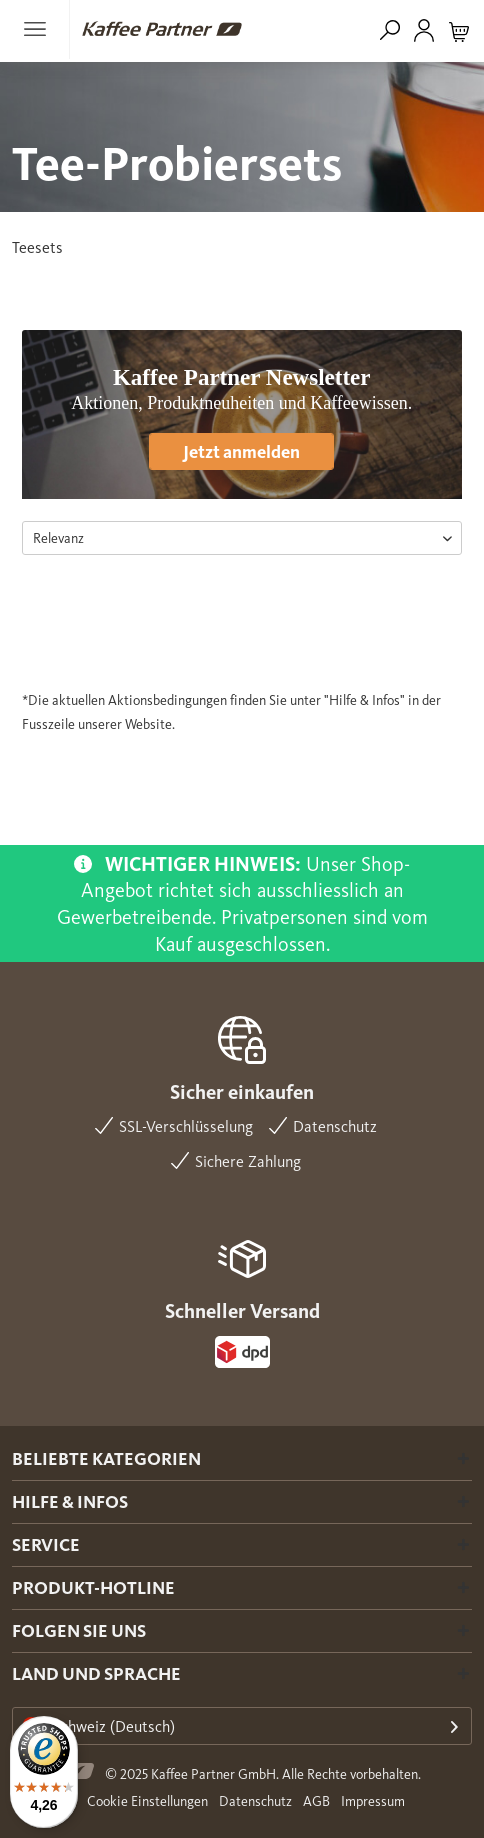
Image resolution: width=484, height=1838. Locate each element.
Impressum (373, 1801)
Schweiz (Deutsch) (99, 1726)
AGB (316, 1801)
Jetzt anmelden (241, 452)
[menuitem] (41, 29)
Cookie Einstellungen (147, 1801)
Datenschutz (255, 1801)
